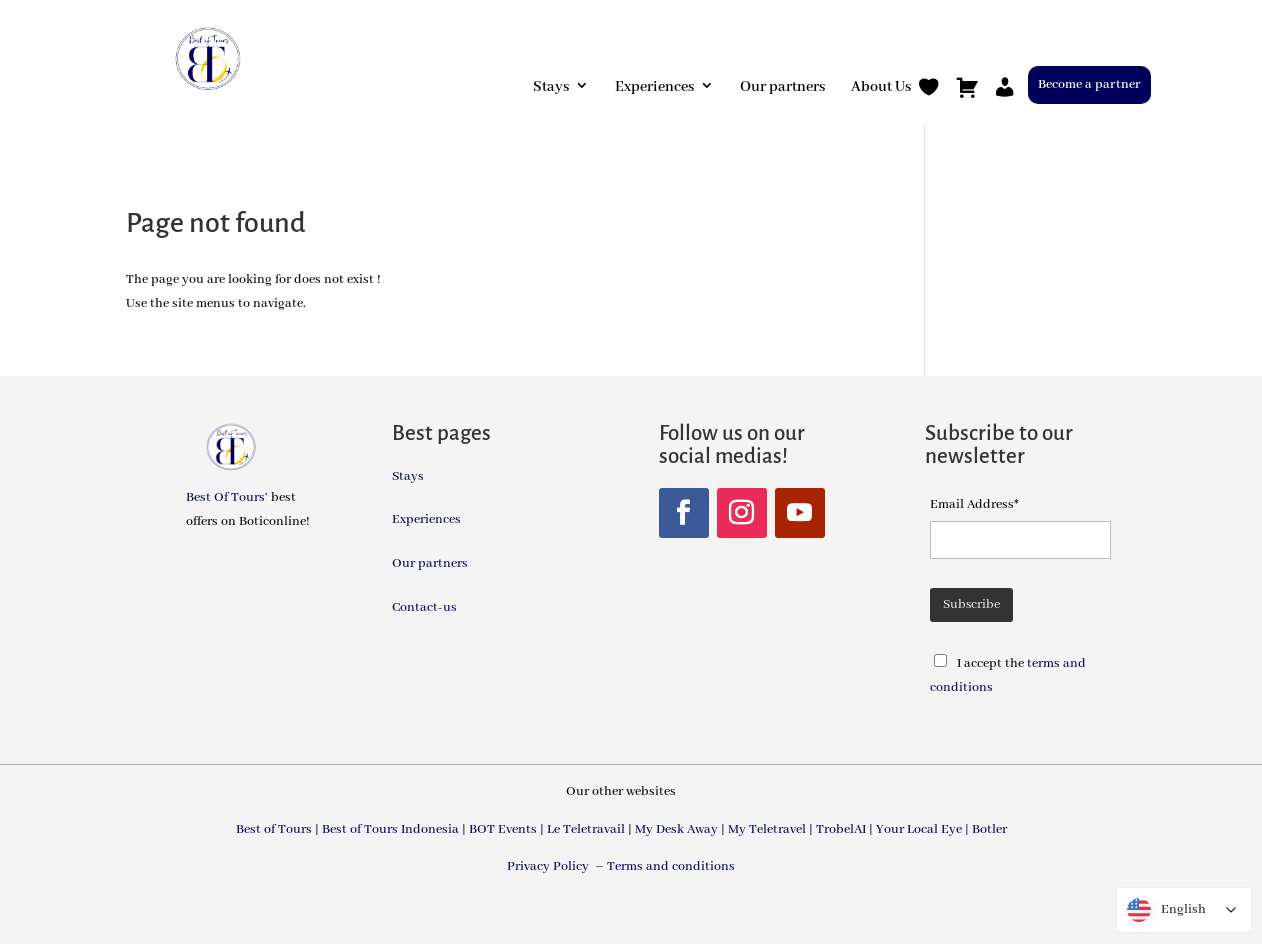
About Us (881, 87)
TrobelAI (841, 829)
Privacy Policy (549, 866)
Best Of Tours (225, 497)
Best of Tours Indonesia (390, 829)
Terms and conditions (671, 866)
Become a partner (1089, 84)
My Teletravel (767, 829)
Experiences (654, 87)
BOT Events (503, 829)
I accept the (992, 663)
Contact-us (424, 607)
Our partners (782, 87)
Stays (551, 87)
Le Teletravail (586, 829)
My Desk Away (676, 829)
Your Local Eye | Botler (941, 829)
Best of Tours (274, 829)
